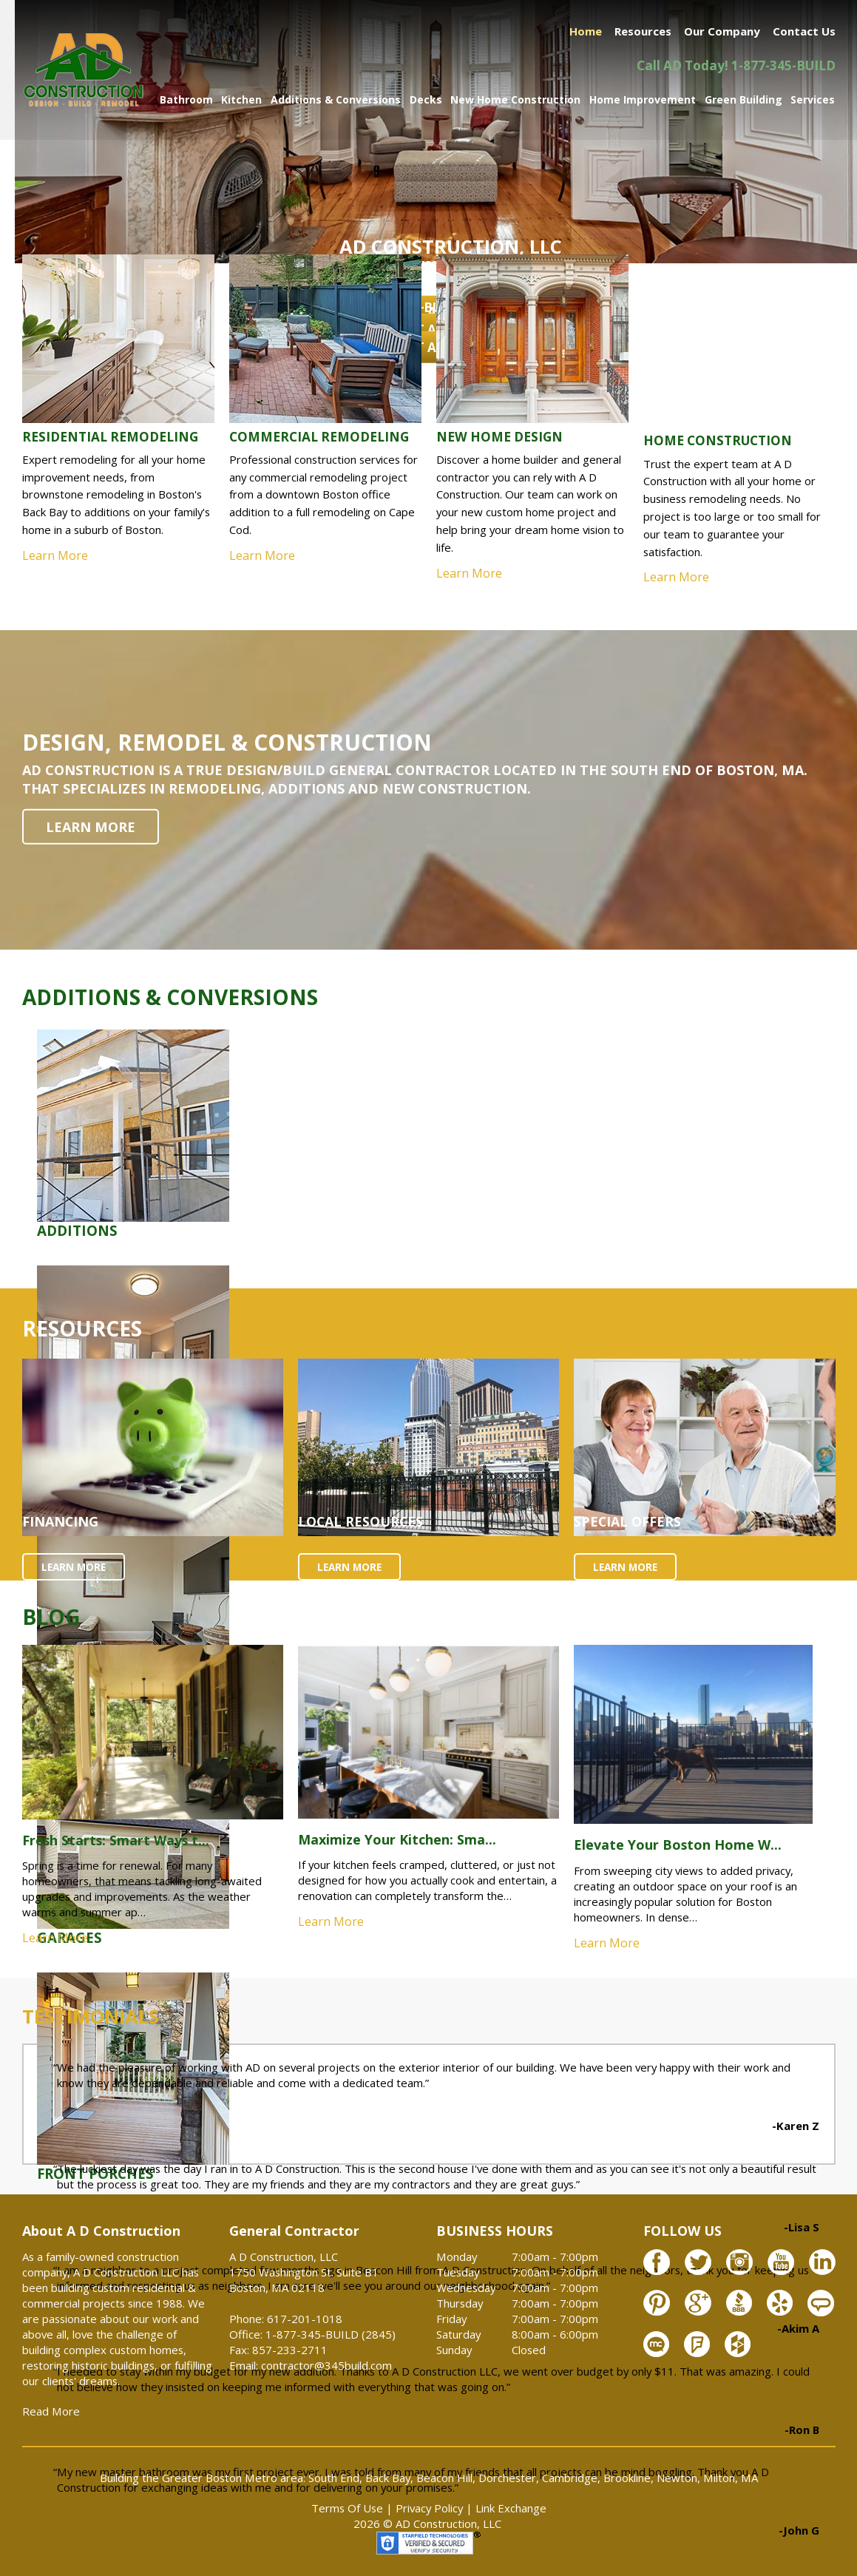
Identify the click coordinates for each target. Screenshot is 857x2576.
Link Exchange (510, 2508)
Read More (51, 2411)
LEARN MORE (90, 827)
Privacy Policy (429, 2508)
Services (812, 99)
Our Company (722, 31)
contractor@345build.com (326, 2365)
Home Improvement (642, 99)
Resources (642, 31)
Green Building (743, 99)
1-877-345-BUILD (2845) (330, 2334)
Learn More (55, 1938)
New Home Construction (515, 99)
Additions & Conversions (336, 99)
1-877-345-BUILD (783, 65)
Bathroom (186, 99)
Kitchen (241, 99)
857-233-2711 (290, 2349)
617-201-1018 (304, 2318)
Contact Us (804, 31)
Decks (426, 99)
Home (585, 31)
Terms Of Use (347, 2508)
